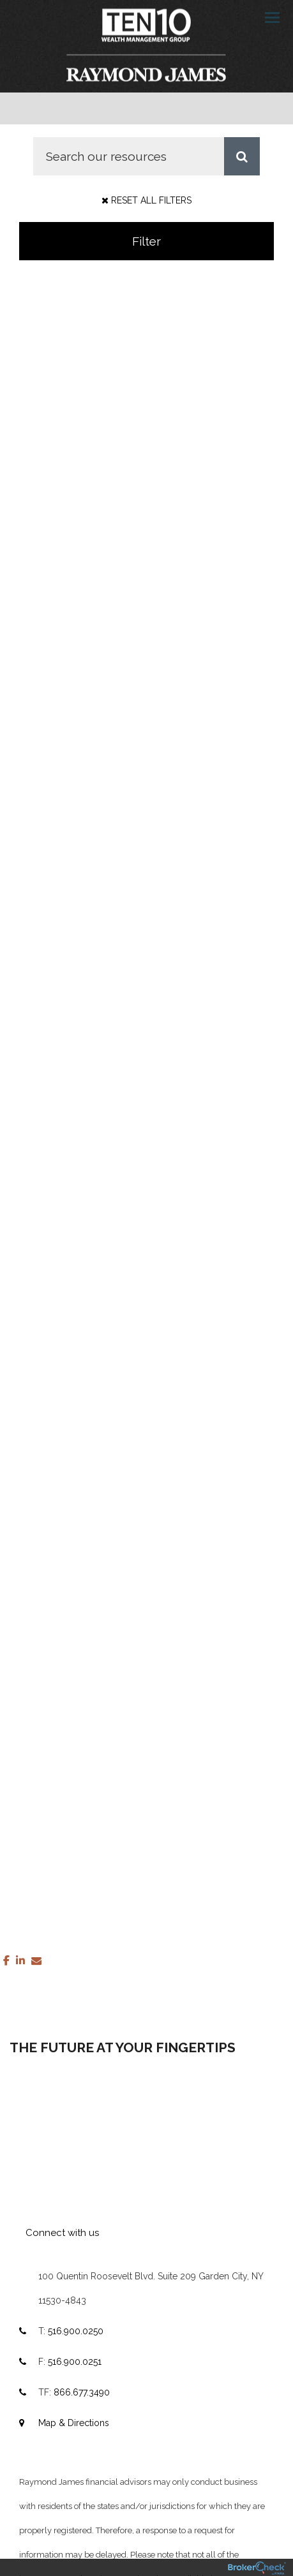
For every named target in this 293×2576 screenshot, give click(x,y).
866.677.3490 (82, 2392)
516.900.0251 (74, 2362)
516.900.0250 (75, 2331)
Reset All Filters (146, 200)
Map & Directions (73, 2423)
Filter (146, 241)
